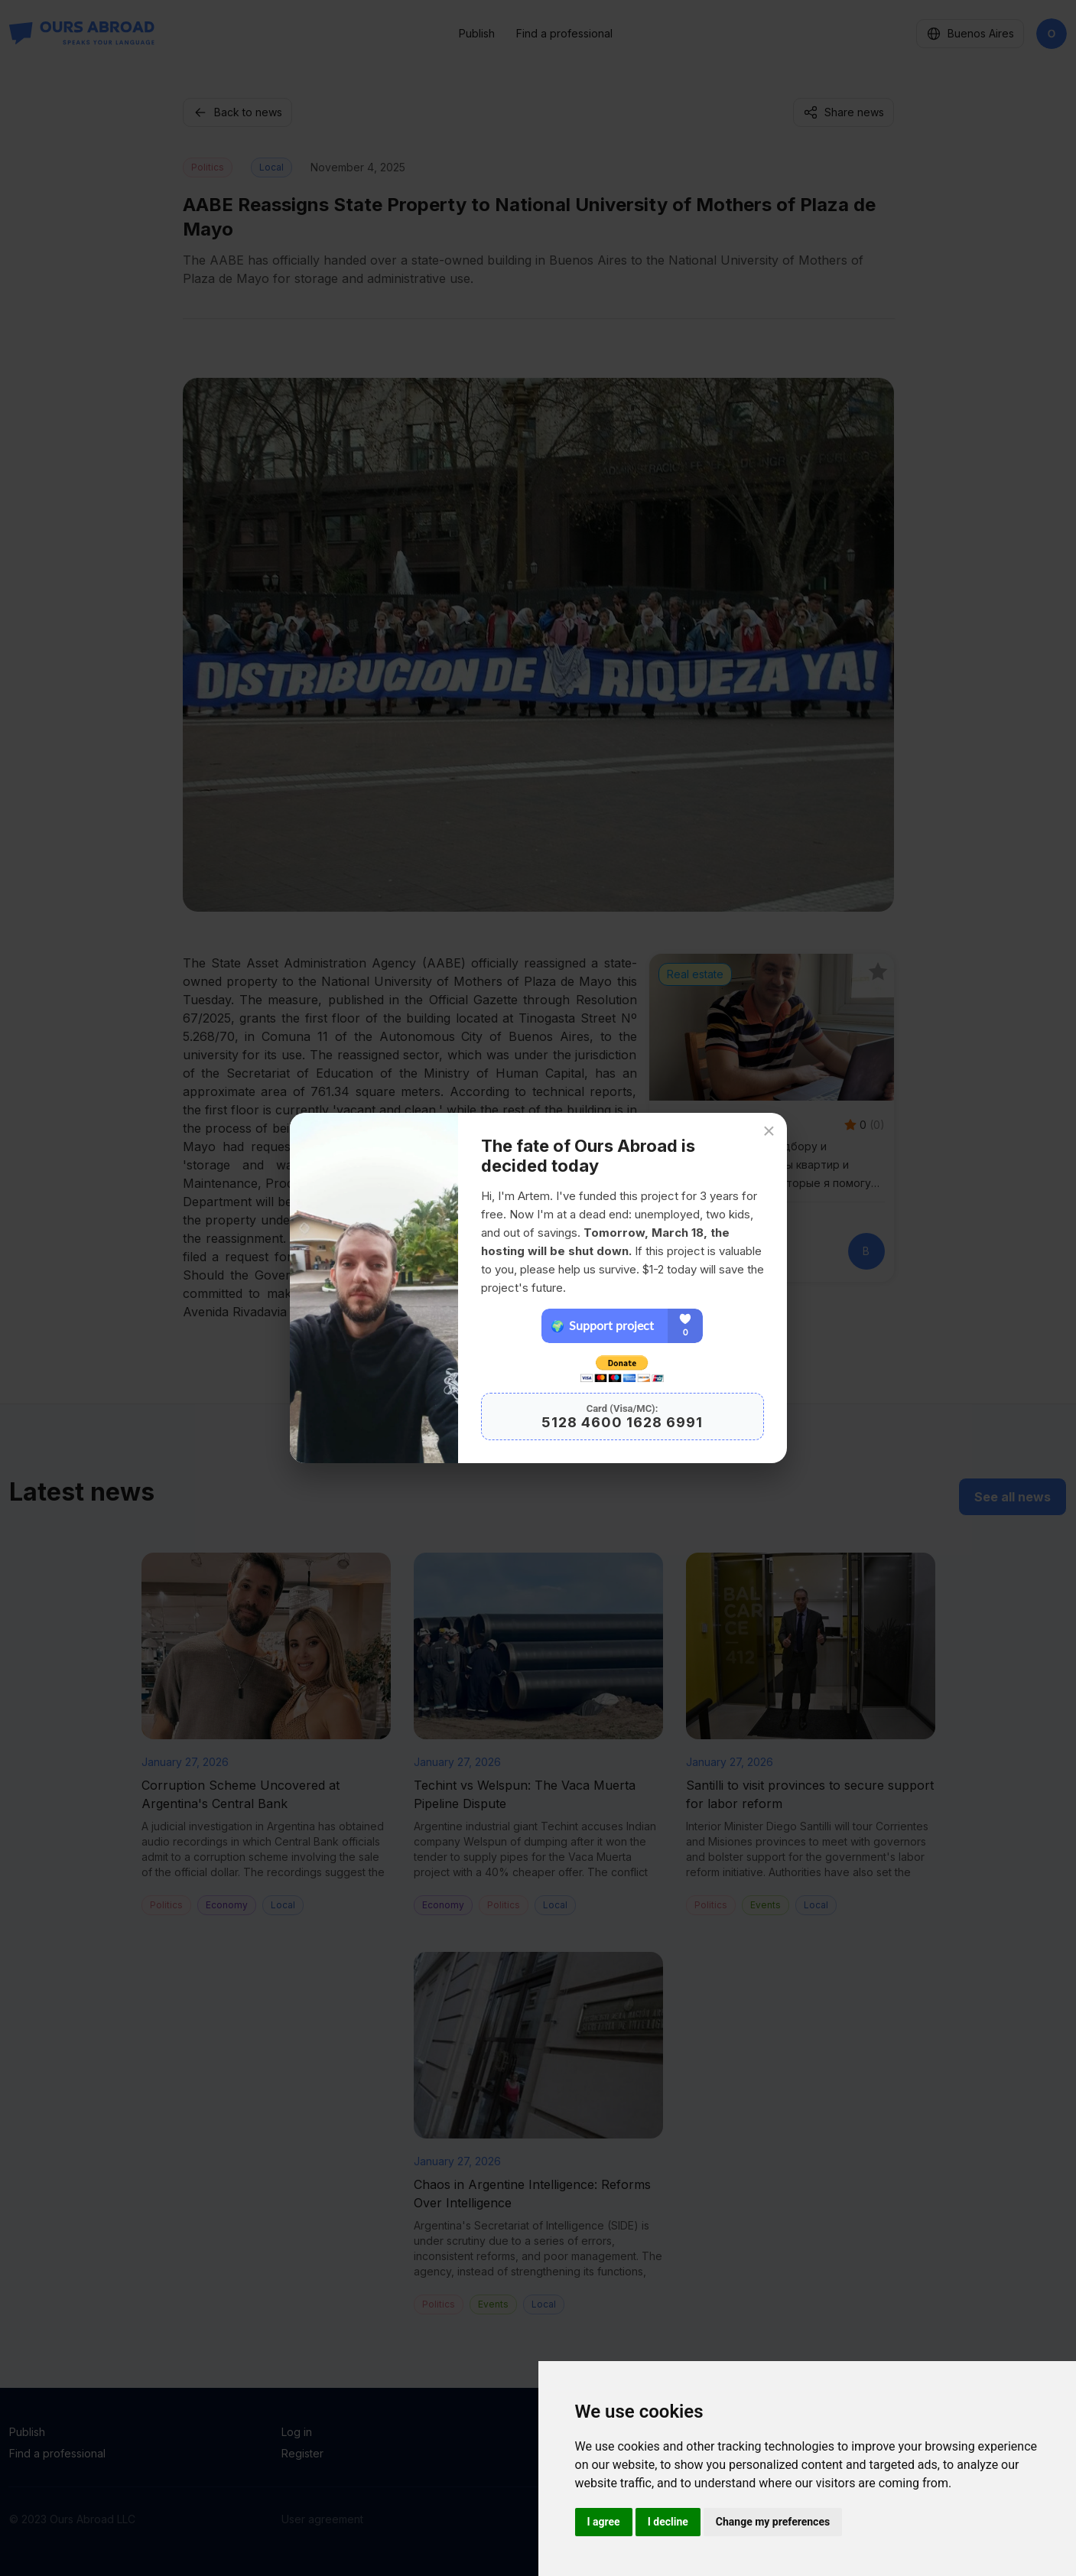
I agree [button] (603, 2522)
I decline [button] (668, 2522)
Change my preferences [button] (773, 2522)
